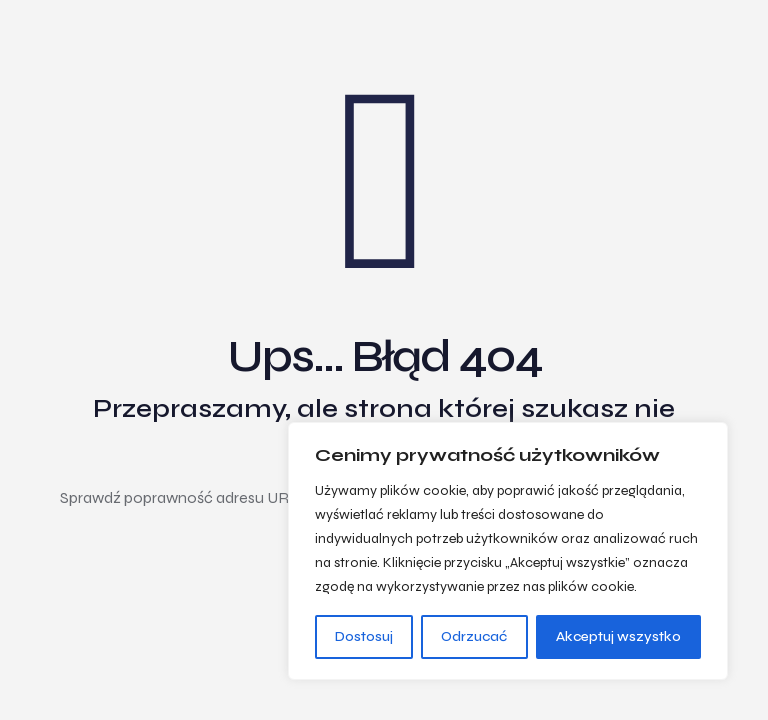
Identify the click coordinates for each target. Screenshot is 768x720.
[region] (508, 551)
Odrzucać (474, 636)
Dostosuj (364, 636)
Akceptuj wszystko (618, 636)
